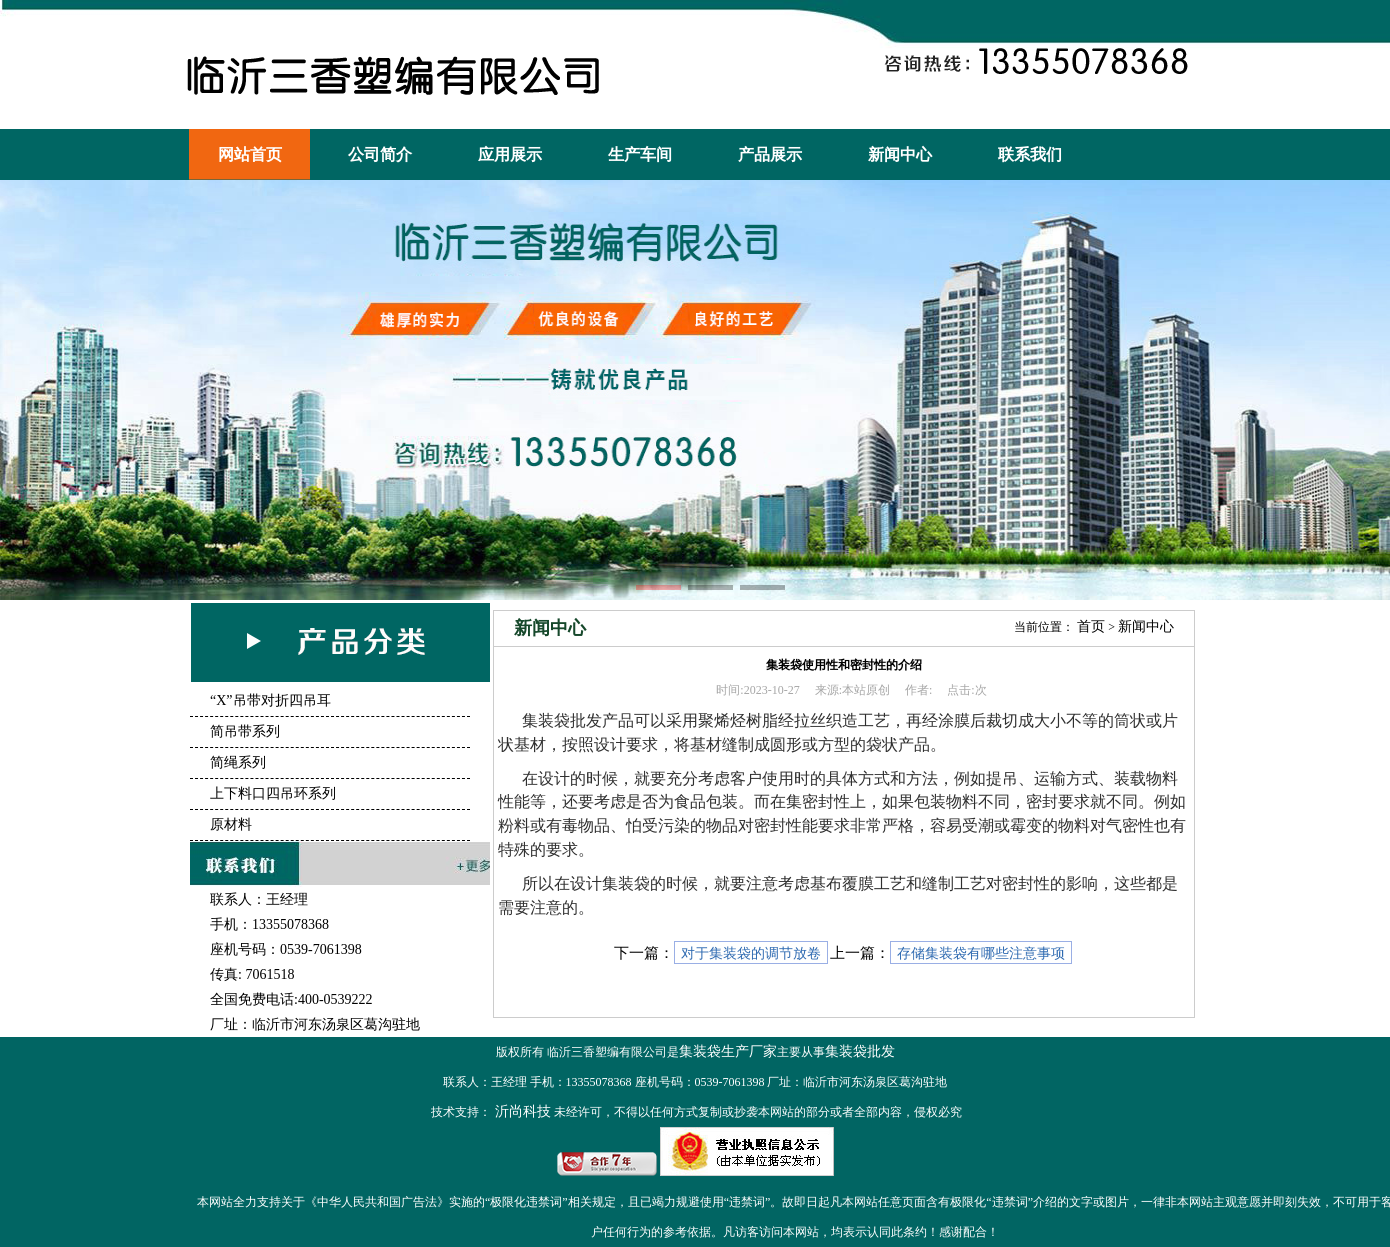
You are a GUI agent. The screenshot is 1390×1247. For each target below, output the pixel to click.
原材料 (231, 824)
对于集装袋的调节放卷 (751, 953)
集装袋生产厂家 (728, 1051)
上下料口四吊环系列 (273, 793)
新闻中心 (900, 154)
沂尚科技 (521, 1111)
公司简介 (380, 154)
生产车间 (640, 154)
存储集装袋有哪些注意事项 (981, 953)
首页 (1091, 626)
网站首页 (250, 154)
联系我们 (1030, 154)
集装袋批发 (860, 1051)
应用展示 (510, 154)
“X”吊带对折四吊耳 (270, 700)
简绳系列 (238, 762)
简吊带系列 (245, 731)
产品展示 (770, 154)
